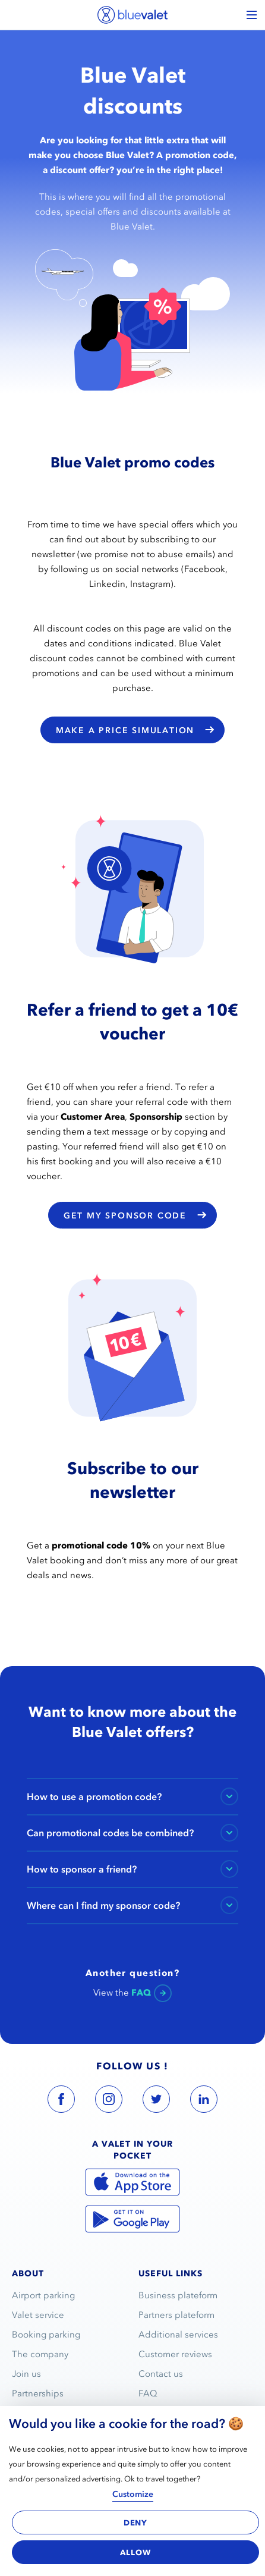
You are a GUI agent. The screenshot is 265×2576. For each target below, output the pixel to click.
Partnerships (38, 2393)
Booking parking (46, 2334)
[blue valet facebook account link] (61, 2101)
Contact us (160, 2373)
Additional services (178, 2334)
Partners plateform (176, 2315)
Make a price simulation (135, 730)
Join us (26, 2373)
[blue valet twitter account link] (156, 2101)
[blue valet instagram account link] (108, 2101)
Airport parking (43, 2295)
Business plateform (177, 2295)
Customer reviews (175, 2354)
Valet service (38, 2315)
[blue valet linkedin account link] (203, 2101)
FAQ (147, 2393)
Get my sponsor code (135, 1215)
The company (40, 2354)
